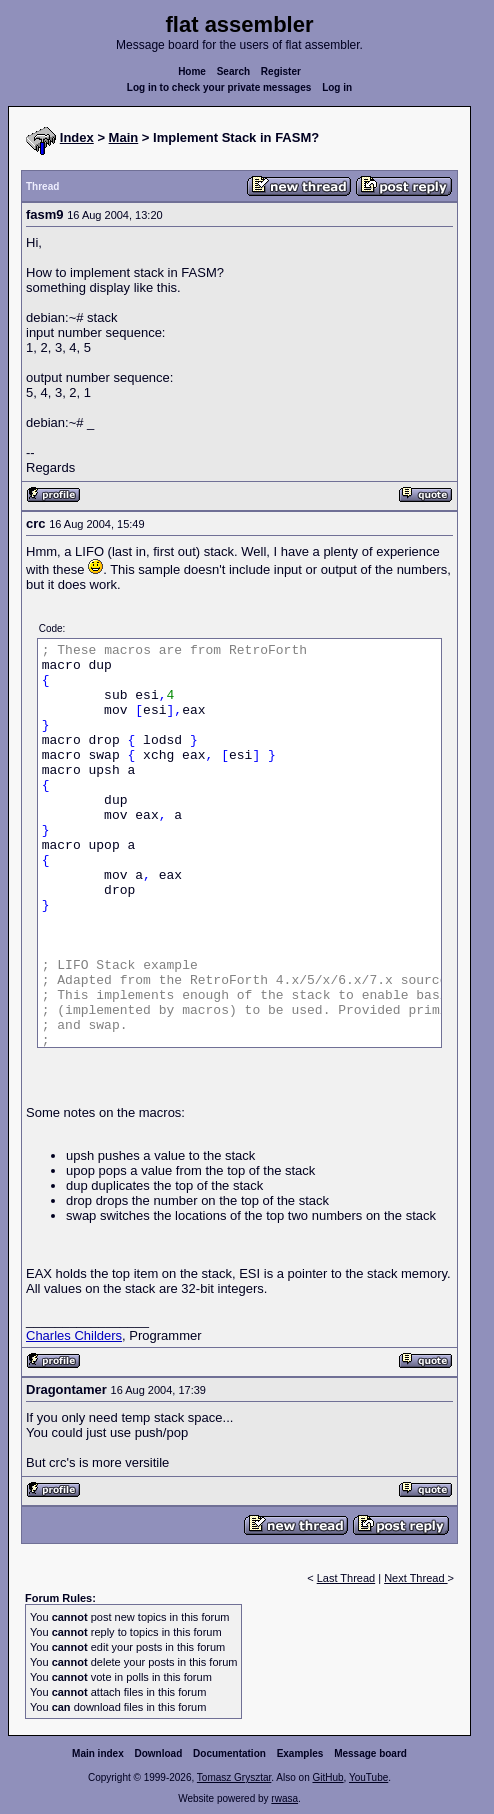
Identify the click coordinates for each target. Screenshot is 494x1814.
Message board (370, 1753)
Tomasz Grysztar (234, 1777)
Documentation (229, 1753)
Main (124, 137)
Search (233, 71)
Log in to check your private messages (219, 87)
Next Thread (415, 1578)
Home (192, 71)
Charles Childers (74, 1335)
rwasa (284, 1798)
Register (281, 71)
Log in (337, 87)
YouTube (368, 1777)
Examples (300, 1753)
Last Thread (346, 1578)
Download (159, 1753)
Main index (98, 1753)
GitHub (327, 1777)
